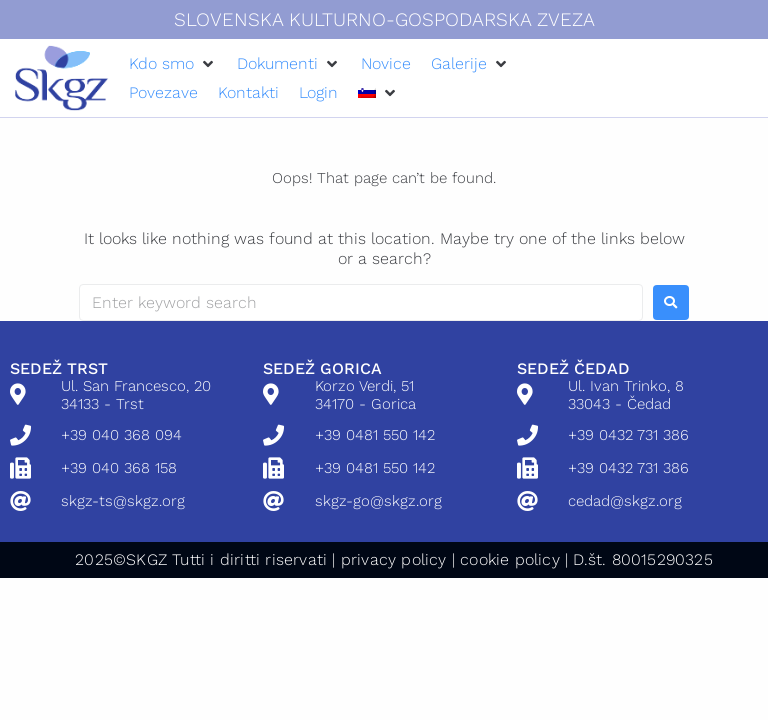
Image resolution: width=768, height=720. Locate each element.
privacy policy (394, 559)
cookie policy (510, 559)
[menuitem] (367, 92)
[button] (173, 63)
